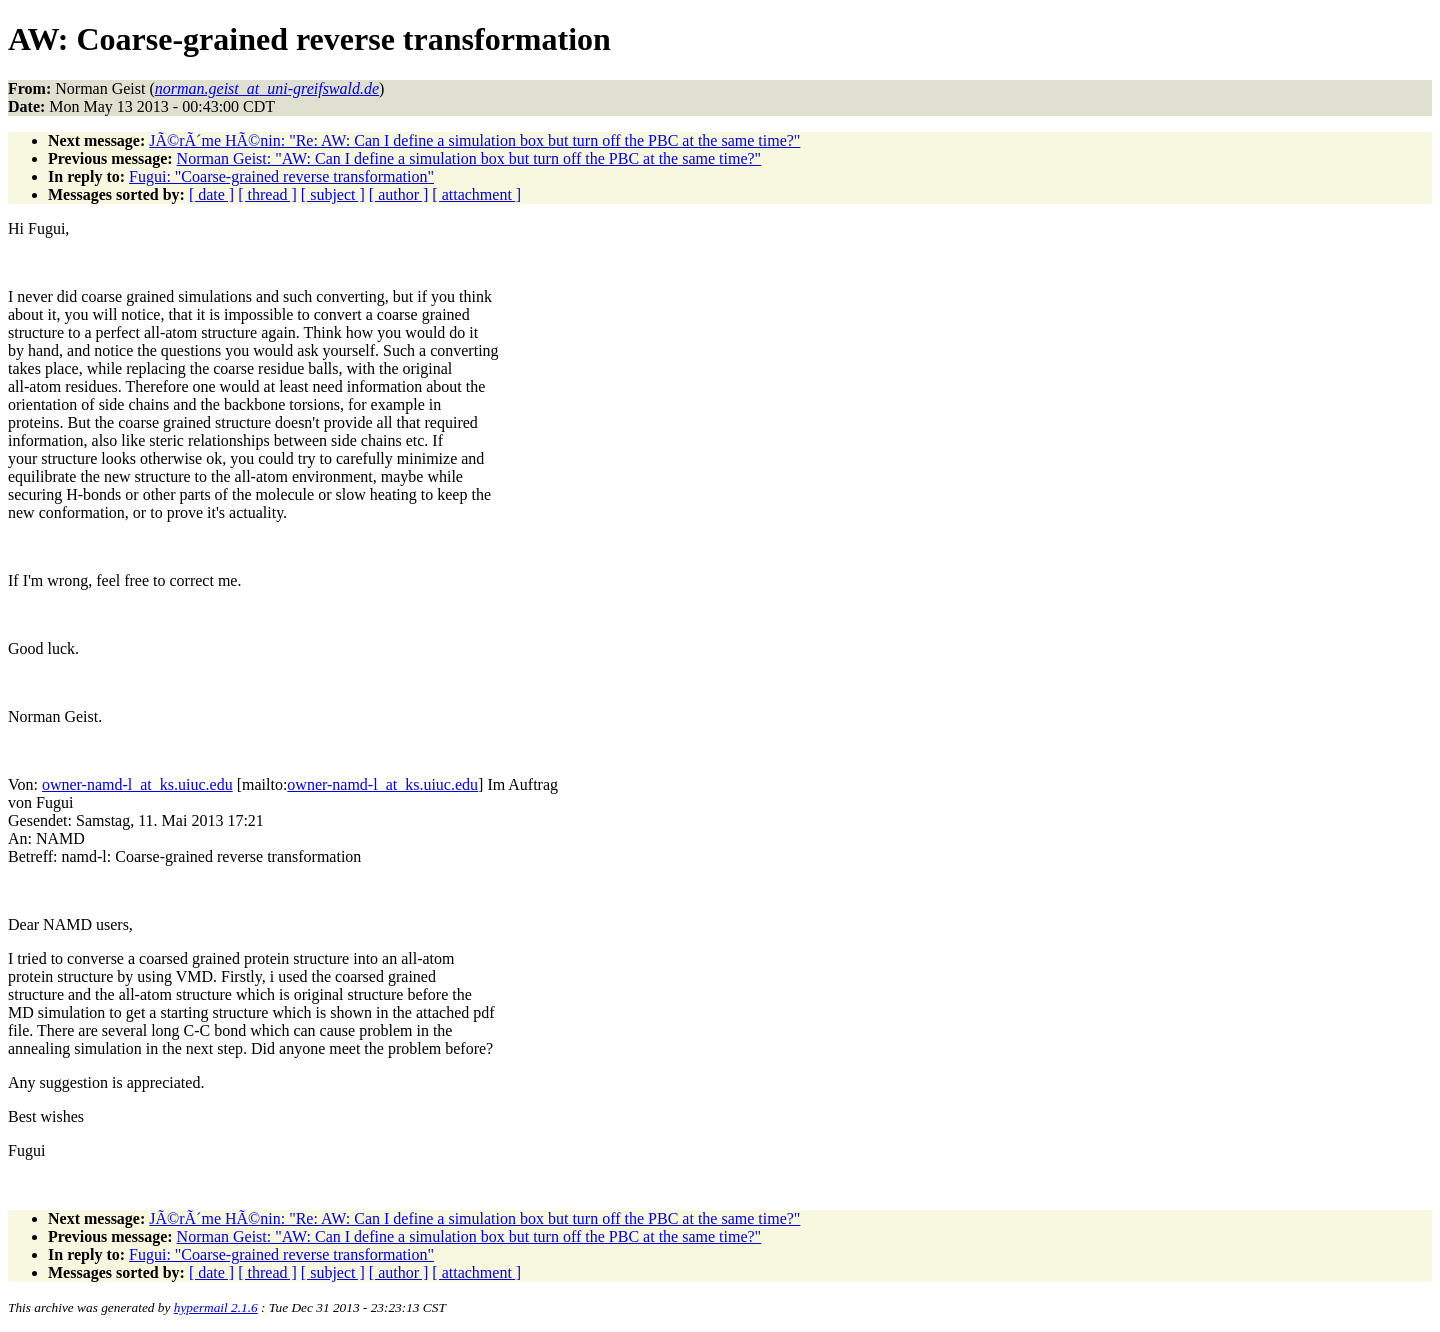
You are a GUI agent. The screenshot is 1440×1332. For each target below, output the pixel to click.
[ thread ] (267, 194)
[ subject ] (333, 194)
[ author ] (399, 194)
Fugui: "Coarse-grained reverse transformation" (281, 176)
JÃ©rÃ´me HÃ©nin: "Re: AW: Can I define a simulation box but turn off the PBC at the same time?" (474, 140)
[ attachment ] (476, 194)
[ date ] (211, 194)
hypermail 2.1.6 (216, 1307)
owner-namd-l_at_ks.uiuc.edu (137, 784)
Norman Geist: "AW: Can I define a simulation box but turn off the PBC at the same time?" (469, 158)
